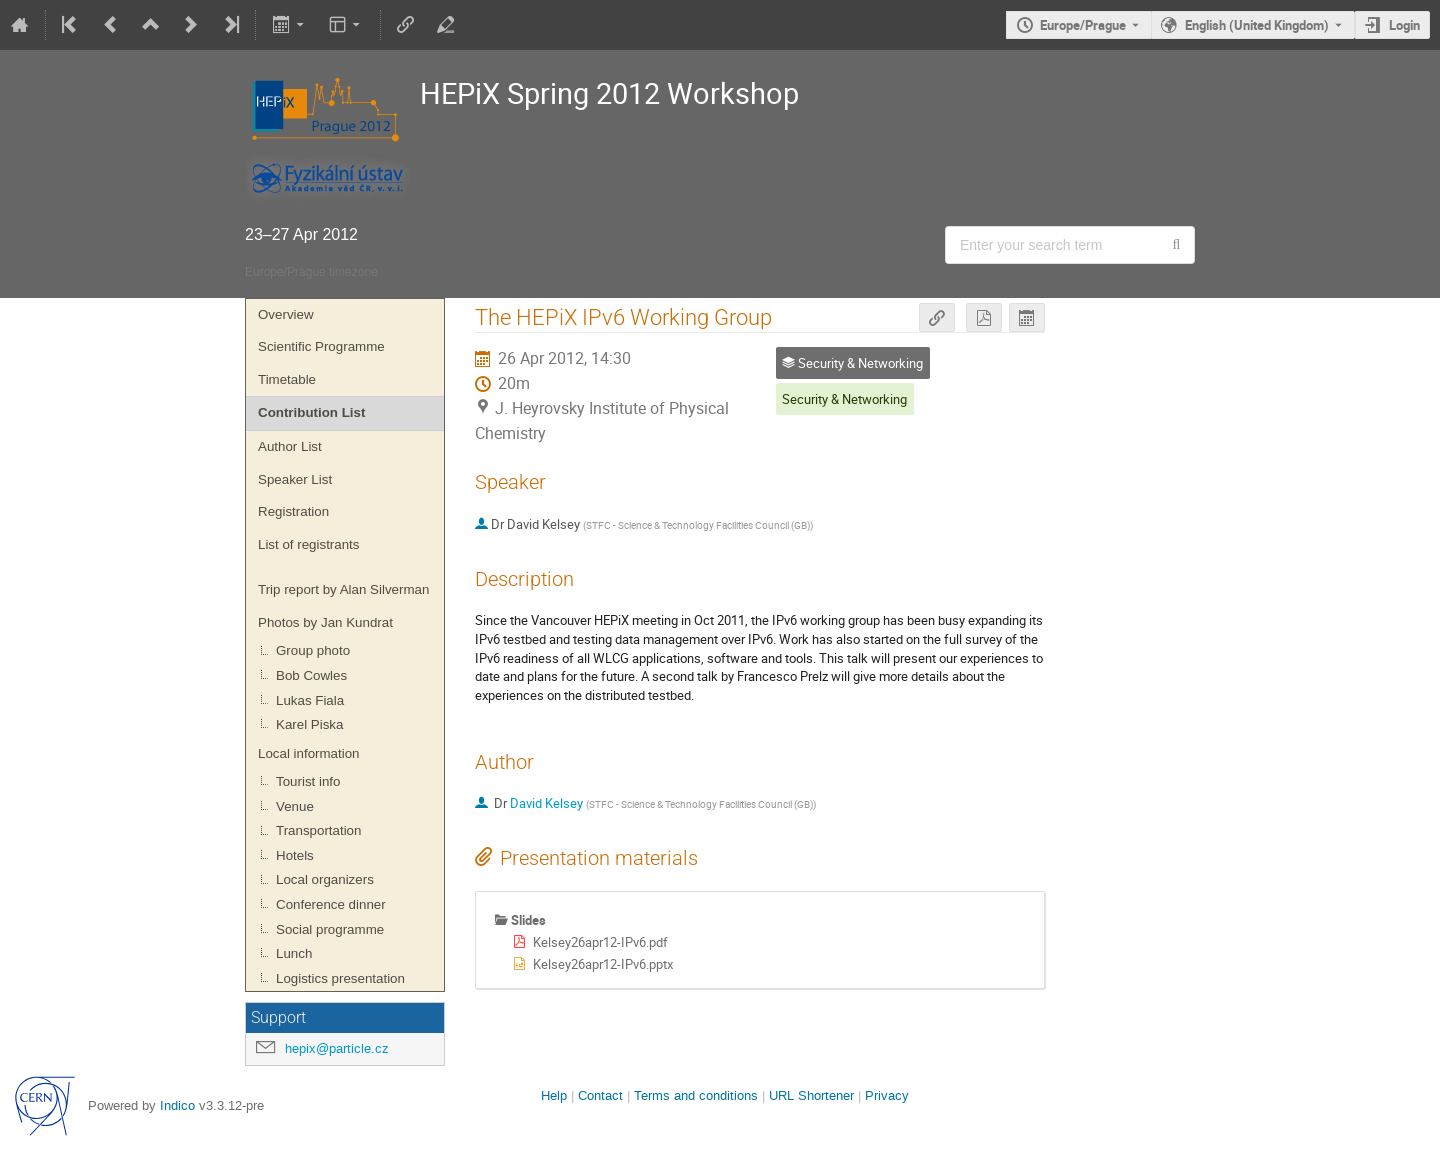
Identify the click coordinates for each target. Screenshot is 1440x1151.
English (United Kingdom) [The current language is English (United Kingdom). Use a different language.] (1257, 25)
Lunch (294, 953)
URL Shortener (811, 1095)
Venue (295, 806)
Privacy (887, 1095)
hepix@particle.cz (337, 1048)
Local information (309, 753)
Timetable (287, 379)
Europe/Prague (1083, 25)
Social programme (330, 929)
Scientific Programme (321, 346)
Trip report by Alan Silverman (343, 589)
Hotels (295, 855)
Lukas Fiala (310, 700)
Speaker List (295, 479)
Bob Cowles (311, 675)
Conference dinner (331, 904)
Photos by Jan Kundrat (325, 622)
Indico (177, 1105)
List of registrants (308, 544)
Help (554, 1095)
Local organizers (325, 879)
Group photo (313, 650)
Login (1404, 25)
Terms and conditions (696, 1095)
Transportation (318, 830)
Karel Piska (309, 724)
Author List (290, 446)
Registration (293, 511)
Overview (286, 314)
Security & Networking (844, 399)
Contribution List (311, 412)
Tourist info (308, 781)
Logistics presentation (340, 978)
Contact (600, 1095)
